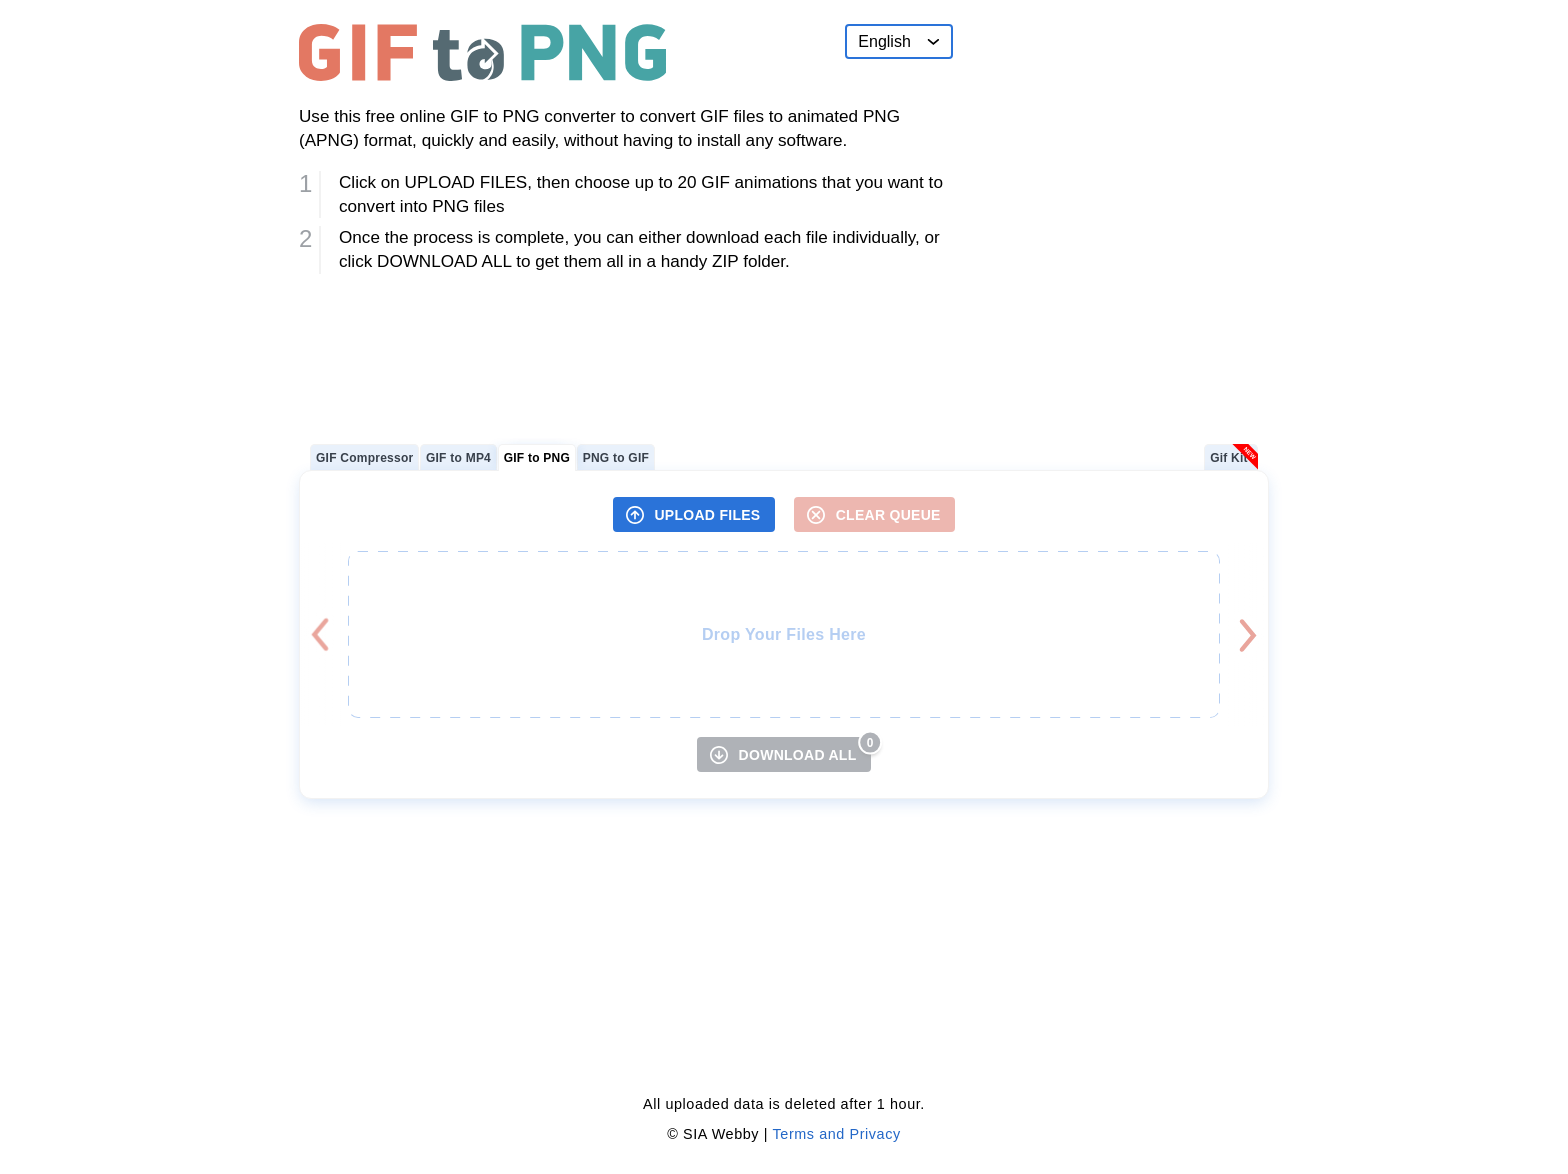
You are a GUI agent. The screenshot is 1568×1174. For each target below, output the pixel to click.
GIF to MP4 (458, 458)
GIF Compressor (364, 458)
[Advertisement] (1119, 149)
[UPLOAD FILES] (694, 514)
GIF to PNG (537, 458)
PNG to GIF (616, 458)
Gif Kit (1229, 458)
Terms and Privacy (837, 1134)
